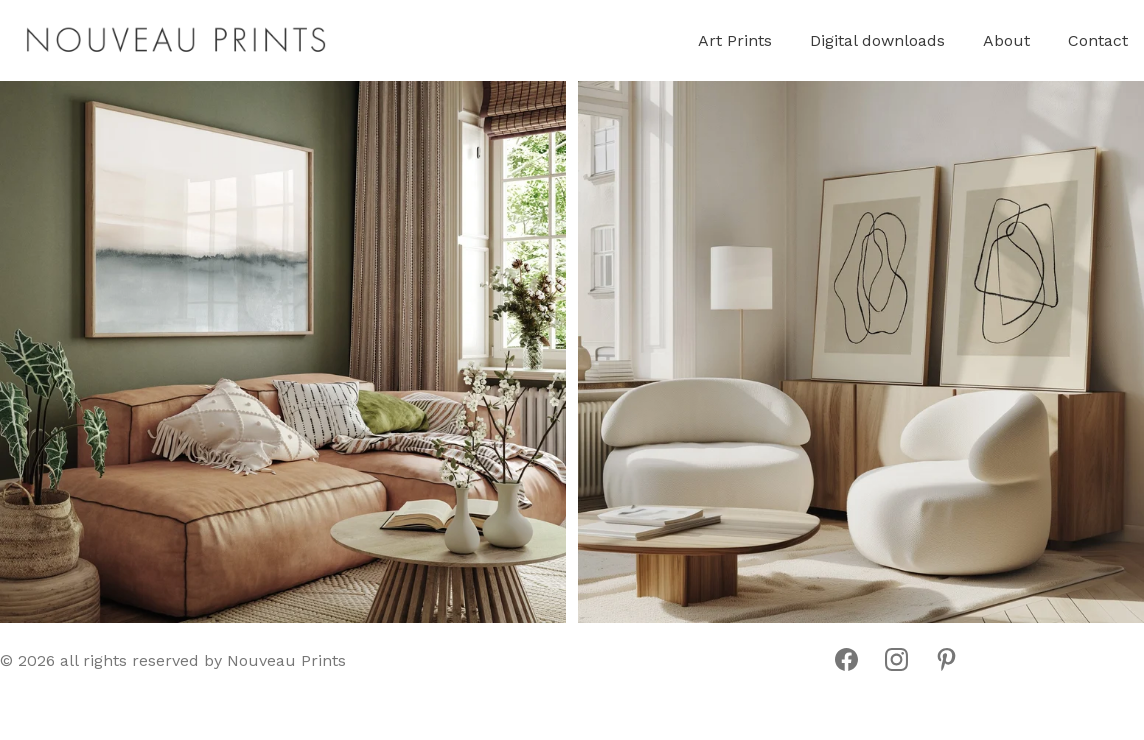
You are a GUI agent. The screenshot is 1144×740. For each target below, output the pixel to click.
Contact (1098, 40)
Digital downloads (877, 40)
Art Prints (735, 40)
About (1006, 40)
